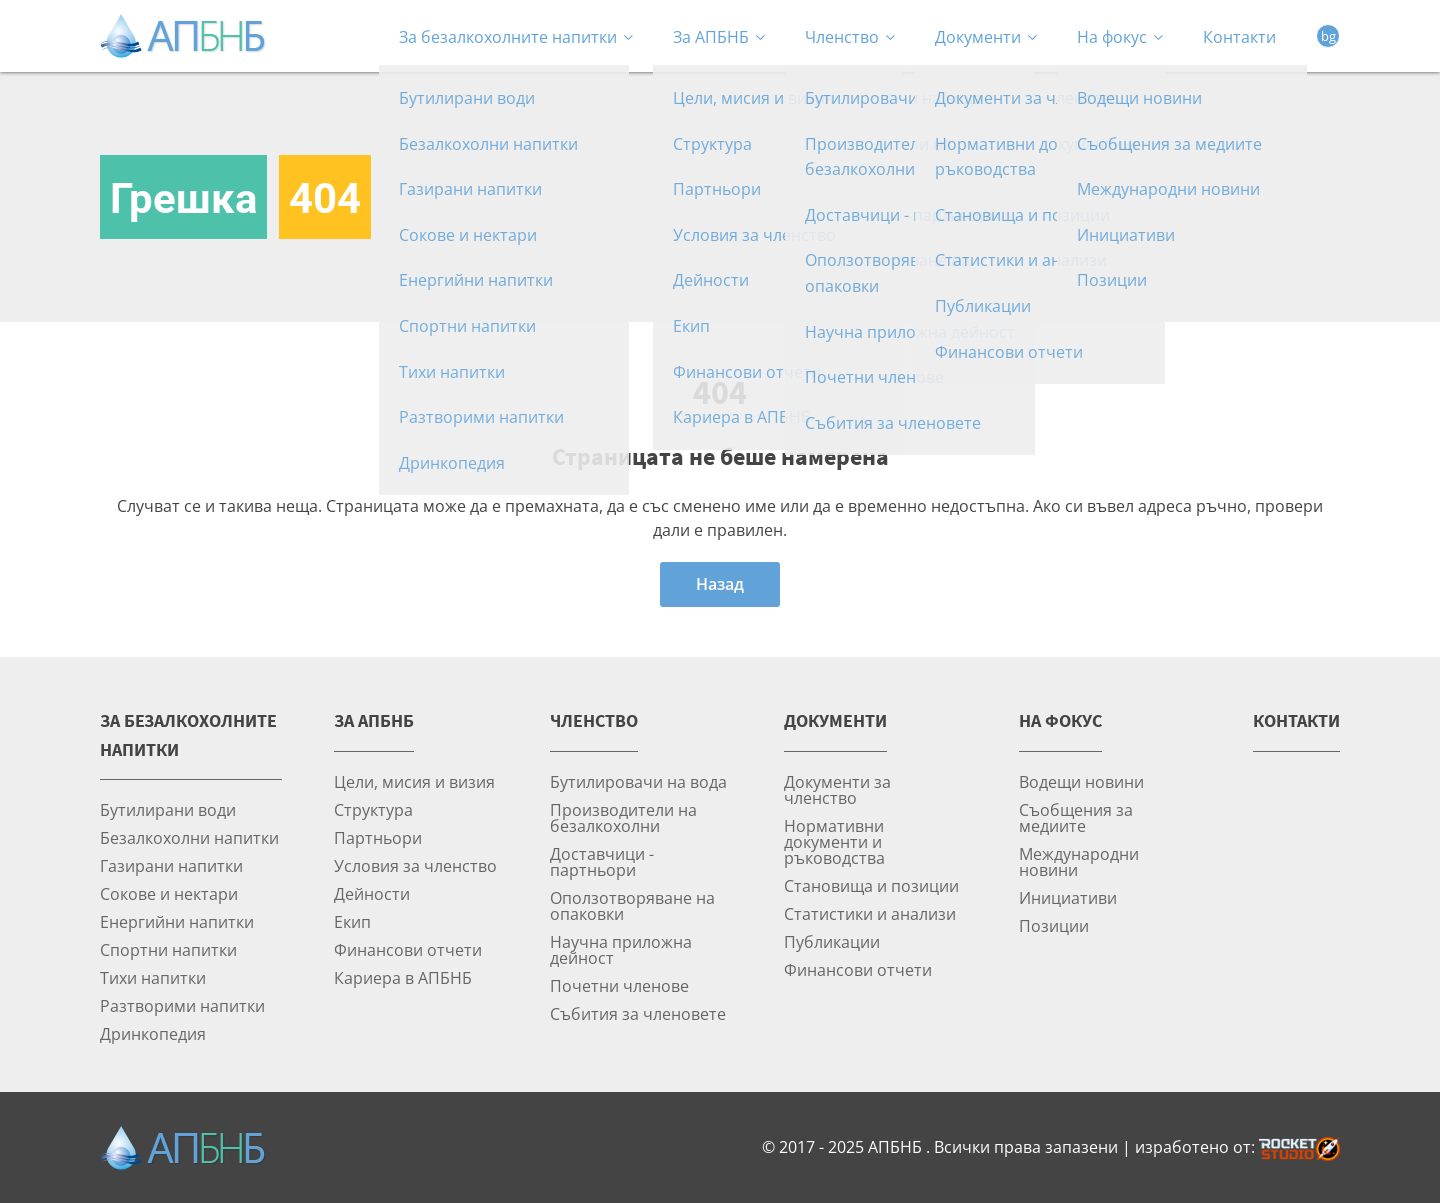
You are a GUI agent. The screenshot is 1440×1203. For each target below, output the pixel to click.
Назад (720, 584)
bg (1328, 36)
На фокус (1120, 36)
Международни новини (1079, 861)
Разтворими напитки (182, 1005)
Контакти (1239, 36)
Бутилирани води (168, 809)
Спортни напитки (168, 949)
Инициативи (1068, 897)
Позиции (1054, 925)
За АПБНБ (719, 36)
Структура (373, 809)
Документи (986, 36)
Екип (352, 921)
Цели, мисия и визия (414, 781)
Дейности (372, 893)
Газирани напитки (171, 865)
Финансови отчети (408, 949)
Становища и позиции (871, 885)
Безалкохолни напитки (189, 837)
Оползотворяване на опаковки (632, 905)
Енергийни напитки (177, 921)
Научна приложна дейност (621, 949)
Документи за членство (837, 789)
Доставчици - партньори (602, 861)
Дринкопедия (153, 1033)
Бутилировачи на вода (638, 781)
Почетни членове (619, 985)
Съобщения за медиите (1076, 817)
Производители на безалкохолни (623, 817)
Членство (850, 36)
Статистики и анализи (870, 913)
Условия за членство (415, 865)
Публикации (832, 941)
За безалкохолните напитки (516, 36)
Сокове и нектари (169, 893)
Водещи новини (1081, 781)
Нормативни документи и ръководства (834, 841)
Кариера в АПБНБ (403, 977)
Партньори (378, 837)
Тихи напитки (153, 977)
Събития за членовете (638, 1013)
